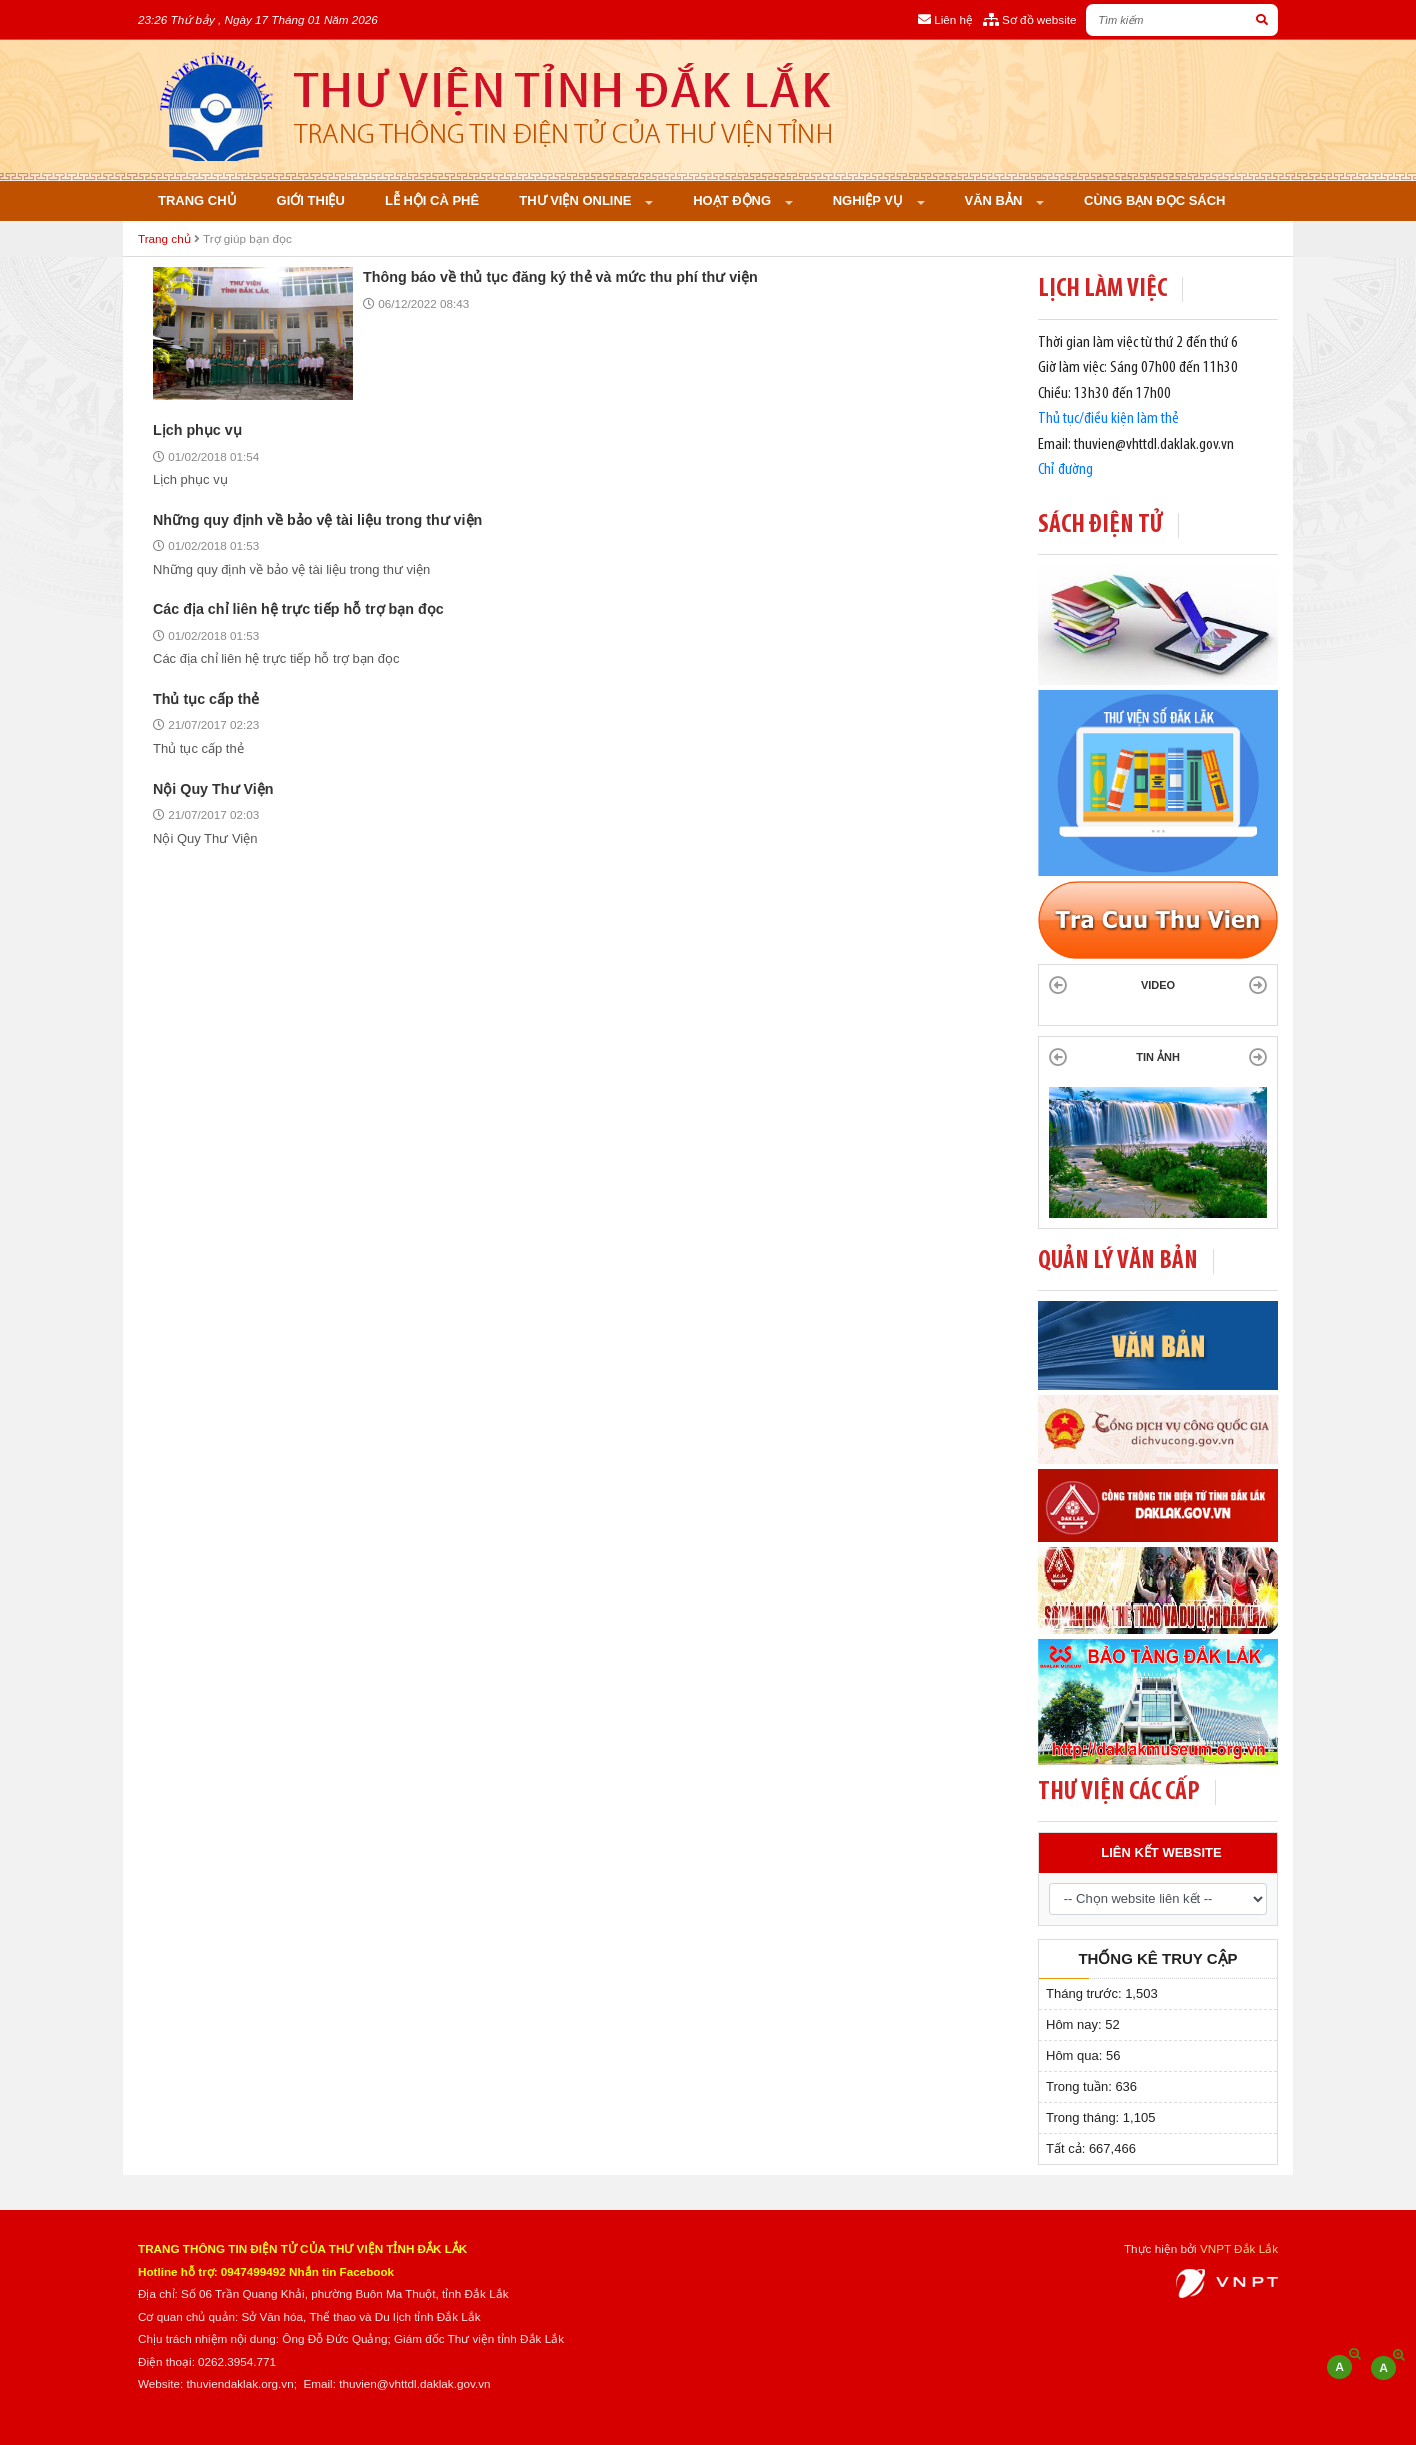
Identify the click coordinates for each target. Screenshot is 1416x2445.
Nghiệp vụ (870, 200)
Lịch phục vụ (197, 430)
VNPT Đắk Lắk (1239, 2248)
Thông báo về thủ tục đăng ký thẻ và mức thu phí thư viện (560, 277)
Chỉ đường (1065, 469)
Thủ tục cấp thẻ (206, 699)
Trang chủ (197, 200)
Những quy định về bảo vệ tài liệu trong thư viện (317, 520)
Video (1158, 985)
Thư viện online (577, 200)
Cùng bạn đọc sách (1155, 200)
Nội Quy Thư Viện (213, 789)
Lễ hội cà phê (432, 200)
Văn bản (995, 200)
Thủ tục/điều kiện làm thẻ (1108, 418)
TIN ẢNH (1158, 1057)
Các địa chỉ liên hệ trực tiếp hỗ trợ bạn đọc (298, 609)
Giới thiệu (311, 200)
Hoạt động (734, 200)
